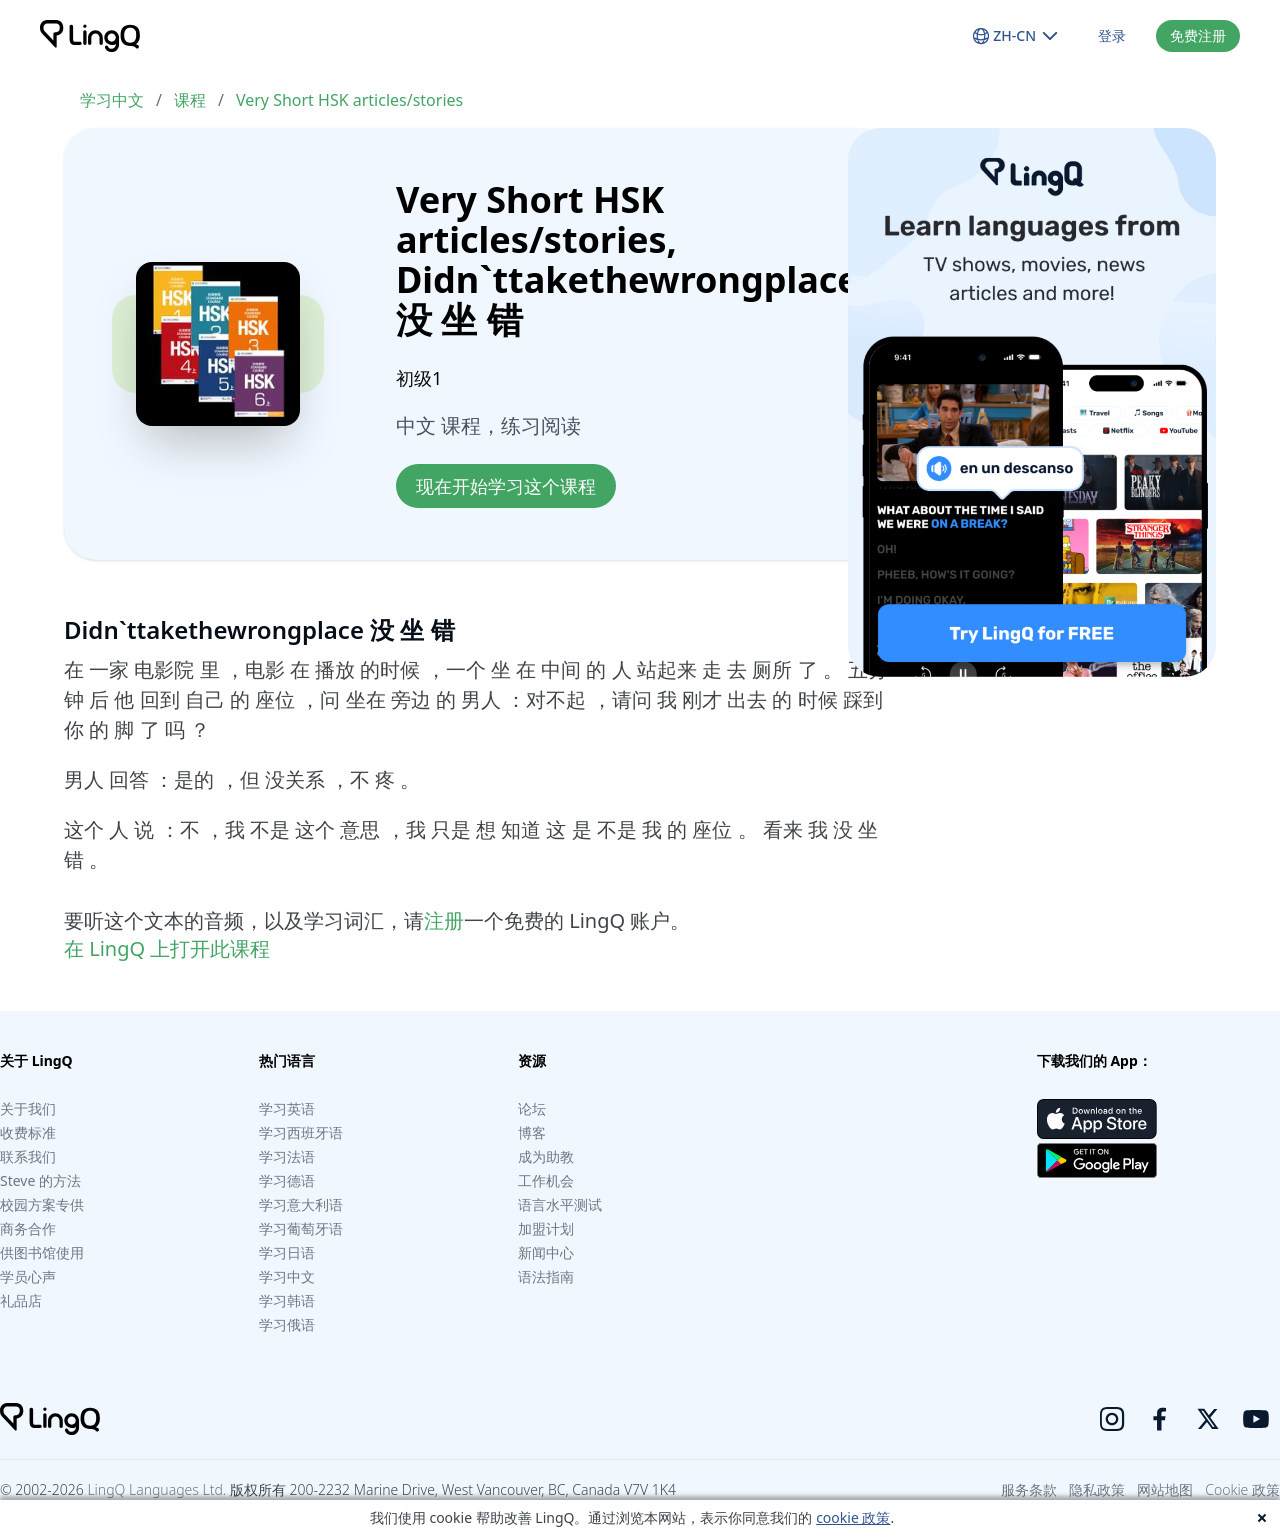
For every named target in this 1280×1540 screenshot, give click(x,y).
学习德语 (287, 1180)
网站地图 (1165, 1489)
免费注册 (1198, 35)
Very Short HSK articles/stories (349, 100)
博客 (532, 1132)
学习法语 (287, 1156)
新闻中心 (546, 1252)
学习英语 (287, 1108)
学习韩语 (287, 1300)
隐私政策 (1097, 1489)
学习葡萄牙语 (301, 1228)
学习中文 (112, 100)
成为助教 (546, 1156)
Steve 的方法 (40, 1180)
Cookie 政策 (1242, 1489)
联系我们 (28, 1156)
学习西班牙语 (301, 1132)
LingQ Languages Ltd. (156, 1489)
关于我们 (28, 1108)
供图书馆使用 (42, 1252)
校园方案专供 (42, 1204)
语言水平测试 (560, 1204)
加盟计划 (546, 1228)
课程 (190, 100)
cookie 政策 (853, 1517)
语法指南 (546, 1276)
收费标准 (28, 1132)
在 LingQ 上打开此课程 (167, 948)
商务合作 (28, 1228)
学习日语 (287, 1252)
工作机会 (546, 1180)
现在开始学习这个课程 (506, 486)
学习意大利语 (301, 1204)
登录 (1112, 35)
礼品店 (21, 1300)
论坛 (532, 1108)
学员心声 (28, 1276)
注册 (444, 920)
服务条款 (1029, 1489)
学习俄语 (287, 1324)
